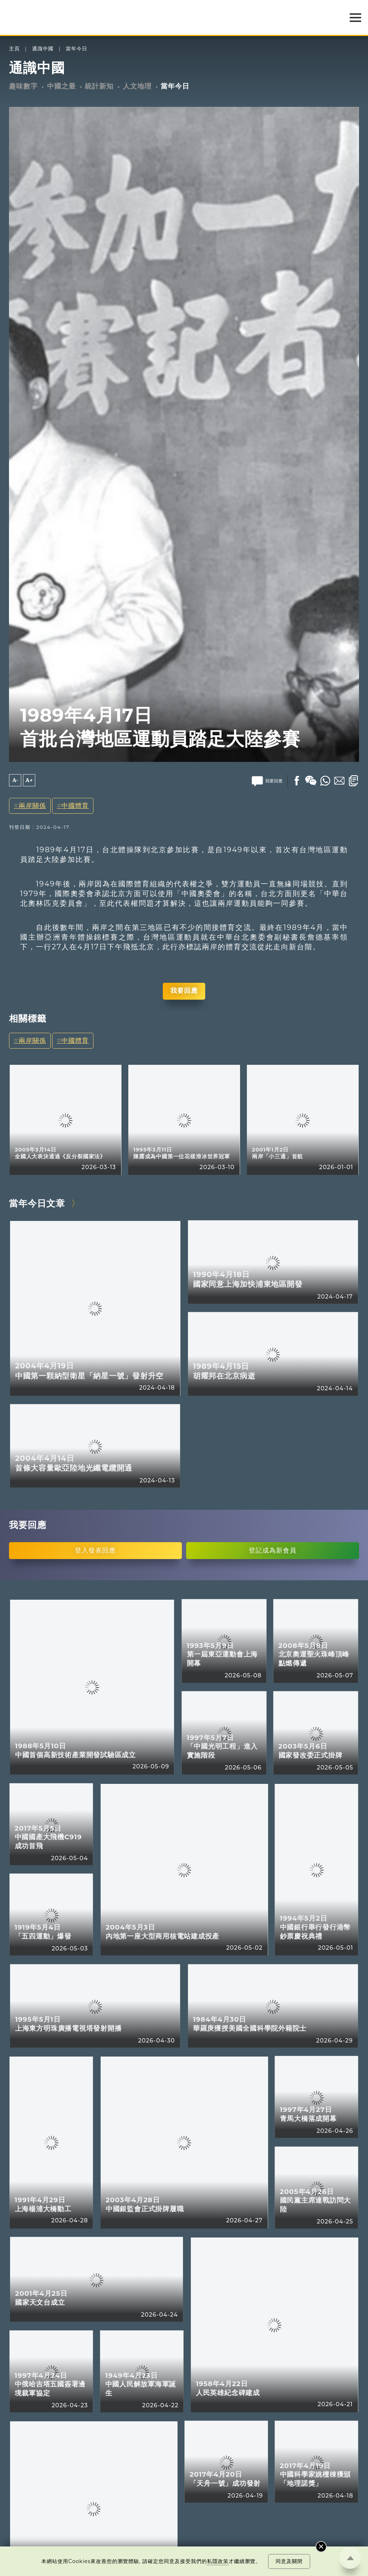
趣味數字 (23, 86)
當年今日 (76, 48)
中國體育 (75, 805)
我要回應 (184, 991)
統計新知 (99, 86)
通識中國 (43, 48)
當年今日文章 (37, 1203)
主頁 (14, 48)
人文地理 (137, 86)
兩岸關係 (32, 805)
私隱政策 (218, 2561)
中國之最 (61, 86)
